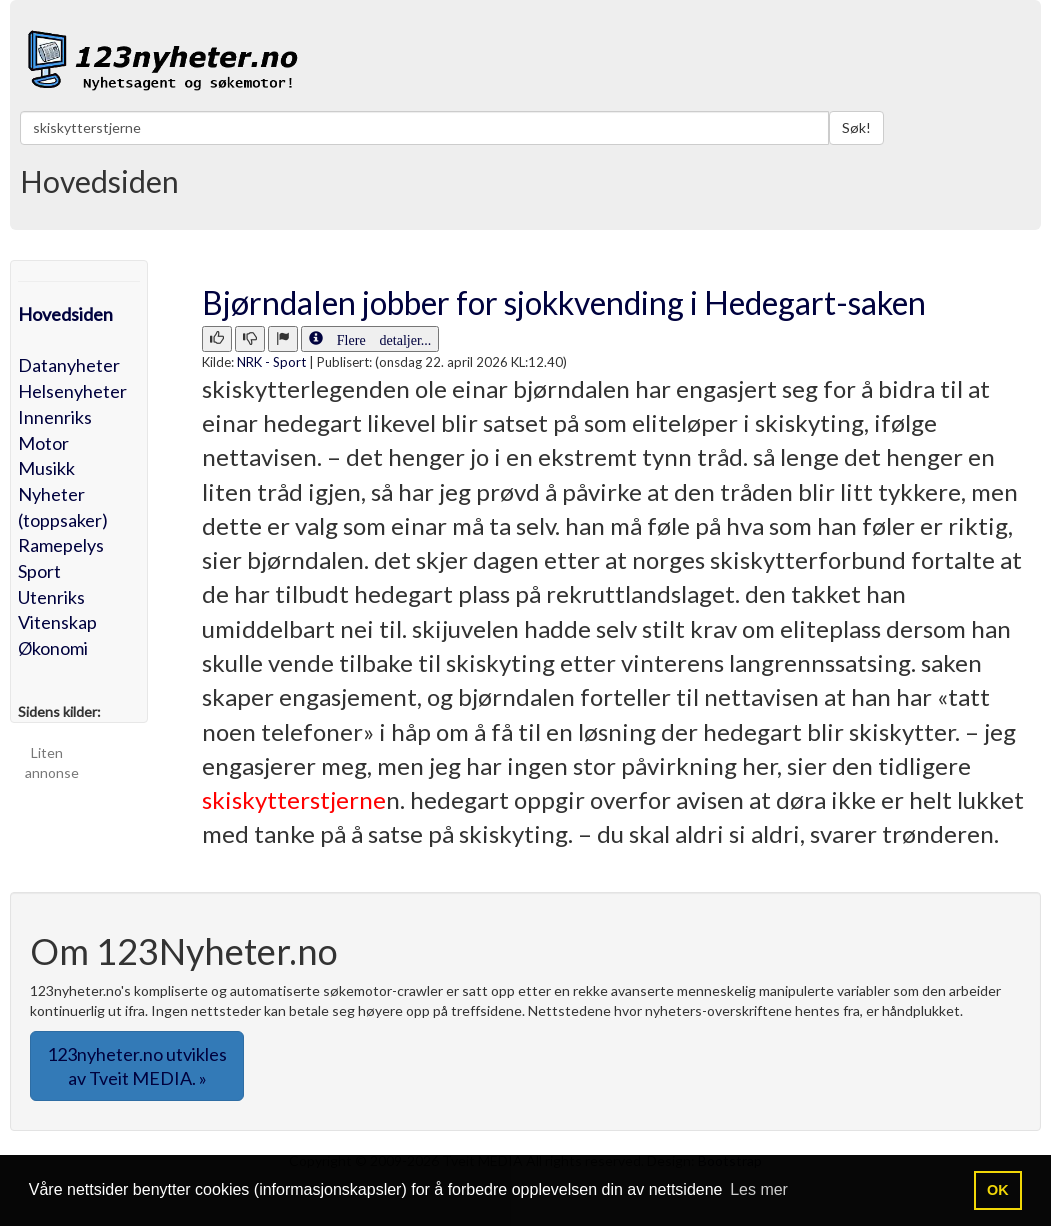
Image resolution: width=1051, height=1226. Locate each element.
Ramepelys (61, 545)
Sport (39, 571)
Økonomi (53, 648)
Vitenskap (57, 622)
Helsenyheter (72, 391)
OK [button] (998, 1190)
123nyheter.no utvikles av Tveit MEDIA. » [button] (137, 1066)
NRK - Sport (271, 362)
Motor (43, 443)
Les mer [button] (759, 1189)
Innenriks (55, 417)
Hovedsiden (65, 314)
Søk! (856, 127)
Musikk (46, 468)
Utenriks (51, 597)
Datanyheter (69, 365)
